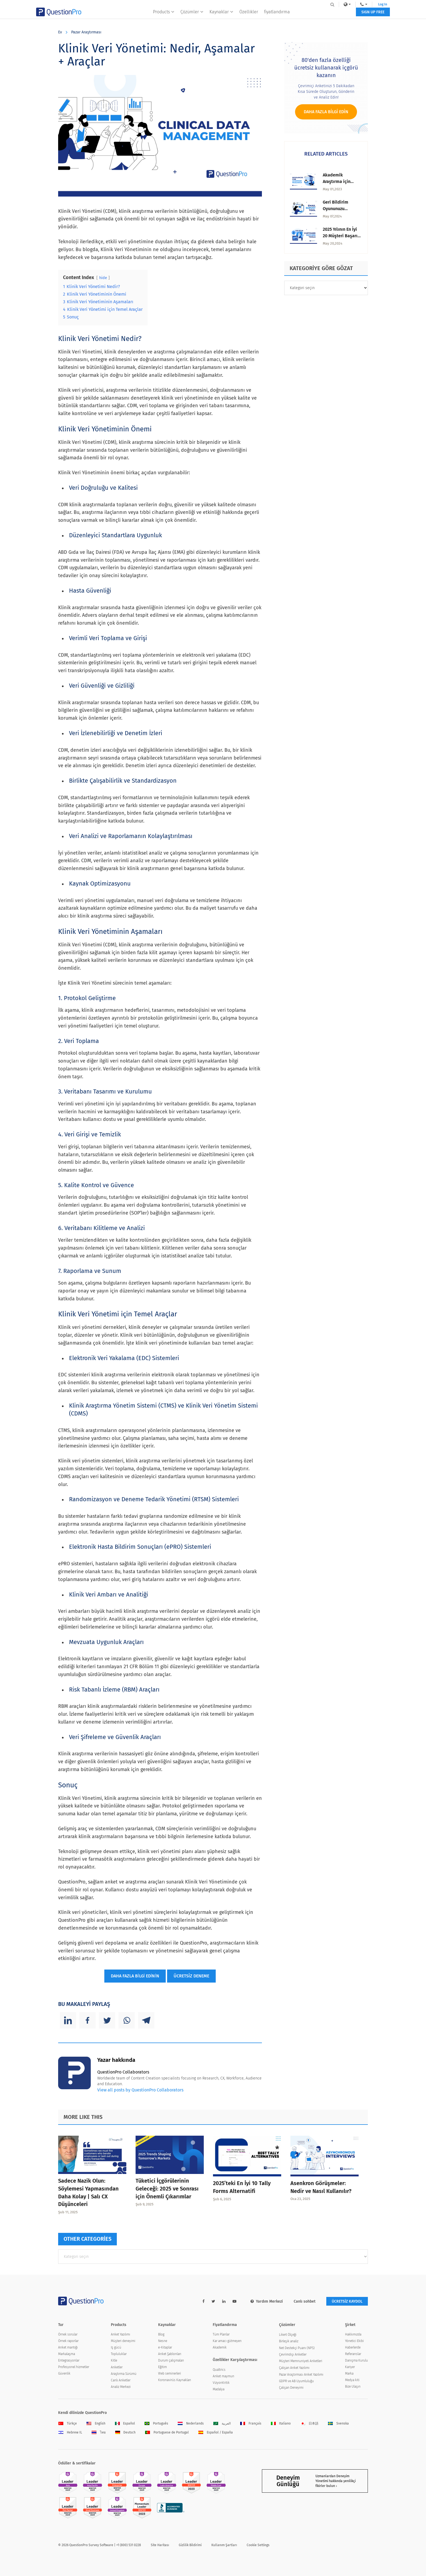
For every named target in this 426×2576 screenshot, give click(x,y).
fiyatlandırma (277, 15)
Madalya (218, 2389)
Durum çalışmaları (171, 2360)
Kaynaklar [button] (221, 15)
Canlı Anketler (120, 2380)
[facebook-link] (203, 2301)
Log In (360, 4)
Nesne (162, 2341)
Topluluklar (119, 2354)
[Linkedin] (68, 2020)
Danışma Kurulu (356, 2360)
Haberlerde (353, 2347)
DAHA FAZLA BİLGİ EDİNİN (135, 1975)
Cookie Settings (258, 2545)
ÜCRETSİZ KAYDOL (347, 2301)
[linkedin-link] (223, 2301)
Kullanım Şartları (224, 2545)
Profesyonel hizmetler (73, 2367)
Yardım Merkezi (266, 2301)
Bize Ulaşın (353, 2386)
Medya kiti (352, 2380)
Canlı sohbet (304, 2301)
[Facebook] (87, 2020)
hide (103, 278)
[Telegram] (146, 2020)
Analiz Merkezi (121, 2387)
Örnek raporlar (68, 2341)
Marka (349, 2373)
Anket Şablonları (169, 2354)
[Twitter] (107, 2020)
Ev (60, 32)
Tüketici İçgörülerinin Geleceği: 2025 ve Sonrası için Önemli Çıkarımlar (167, 2188)
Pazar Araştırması (86, 32)
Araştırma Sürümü (123, 2374)
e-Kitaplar (165, 2347)
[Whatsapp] (126, 2020)
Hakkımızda (353, 2334)
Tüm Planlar (221, 2334)
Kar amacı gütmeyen (227, 2341)
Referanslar (353, 2354)
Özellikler (248, 15)
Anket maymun (223, 2376)
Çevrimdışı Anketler (292, 2354)
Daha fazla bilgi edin (326, 111)
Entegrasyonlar (68, 2360)
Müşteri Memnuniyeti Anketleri (300, 2361)
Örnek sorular (67, 2334)
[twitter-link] (213, 2301)
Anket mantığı (68, 2347)
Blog (161, 2334)
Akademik (220, 2347)
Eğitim (162, 2367)
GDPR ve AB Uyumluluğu (296, 2381)
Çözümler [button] (191, 15)
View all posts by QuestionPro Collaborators (140, 2090)
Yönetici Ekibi (354, 2341)
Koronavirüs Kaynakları (174, 2380)
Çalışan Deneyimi (291, 2387)
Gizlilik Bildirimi (190, 2545)
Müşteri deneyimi (123, 2341)
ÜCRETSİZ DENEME (191, 1975)
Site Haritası (160, 2545)
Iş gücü (116, 2347)
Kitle (114, 2360)
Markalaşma (66, 2354)
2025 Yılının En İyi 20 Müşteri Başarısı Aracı (342, 236)
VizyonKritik (221, 2383)
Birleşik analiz (288, 2341)
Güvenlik (64, 2373)
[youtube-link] (234, 2301)
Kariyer (350, 2367)
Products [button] (163, 15)
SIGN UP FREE (350, 15)
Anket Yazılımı (120, 2334)
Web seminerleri (169, 2373)
